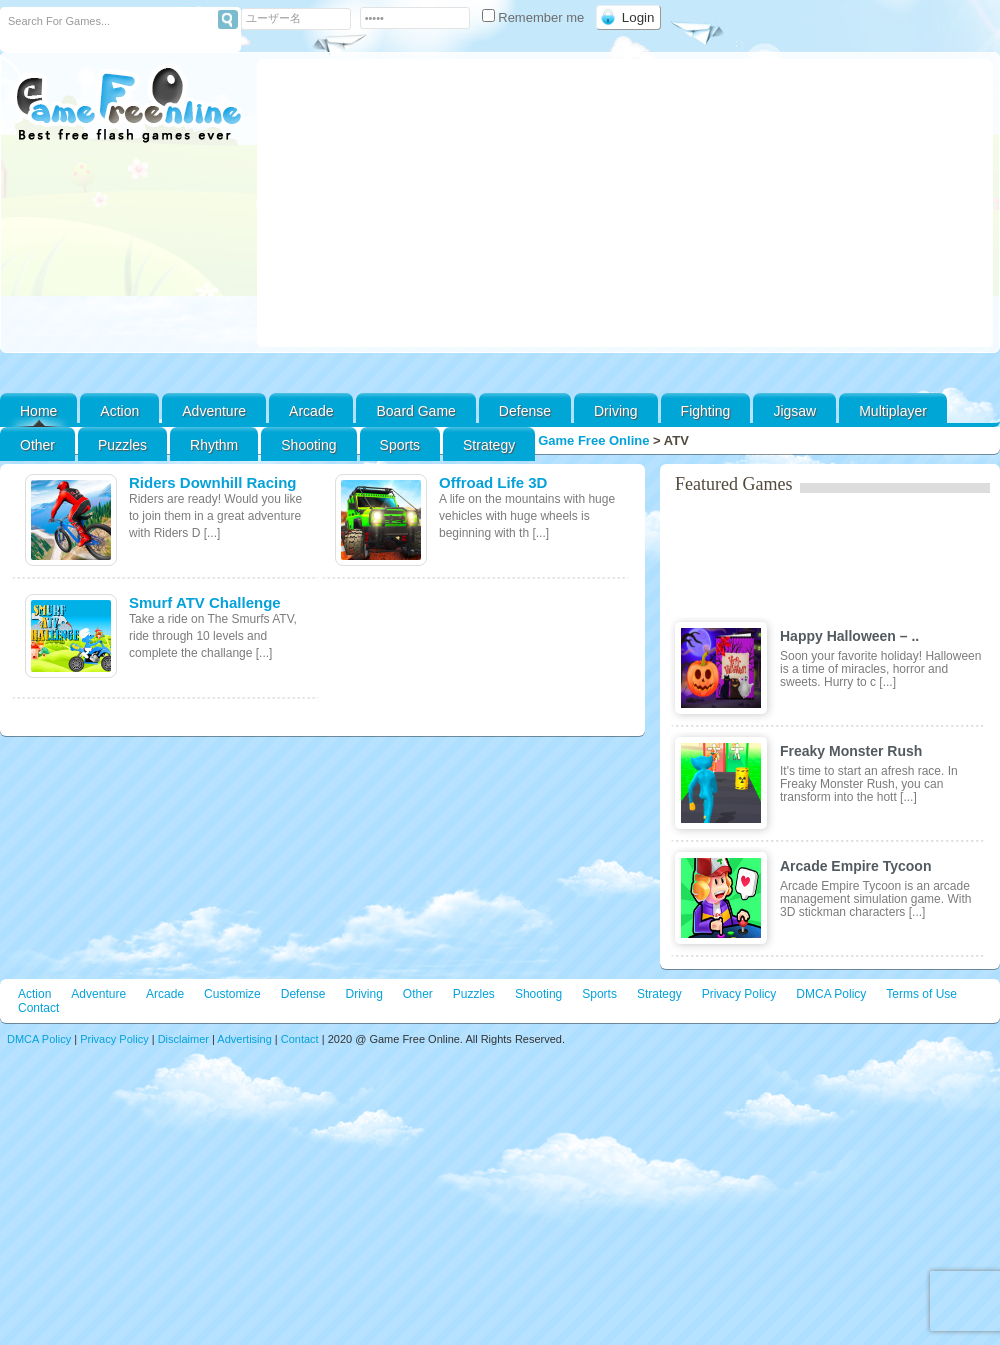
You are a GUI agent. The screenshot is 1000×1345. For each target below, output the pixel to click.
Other (418, 994)
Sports (400, 445)
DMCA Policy (831, 994)
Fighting (706, 411)
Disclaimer (183, 1039)
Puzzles (122, 445)
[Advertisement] (625, 203)
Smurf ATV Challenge (205, 602)
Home (38, 411)
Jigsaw (794, 411)
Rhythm (214, 445)
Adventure (214, 411)
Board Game (415, 411)
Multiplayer (893, 411)
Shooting (308, 445)
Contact (38, 1008)
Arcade (311, 411)
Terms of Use (921, 994)
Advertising (244, 1039)
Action (119, 411)
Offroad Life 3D (493, 482)
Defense (525, 411)
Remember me (535, 17)
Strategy (489, 445)
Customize (232, 994)
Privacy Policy (739, 994)
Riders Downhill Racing (213, 482)
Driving (616, 411)
